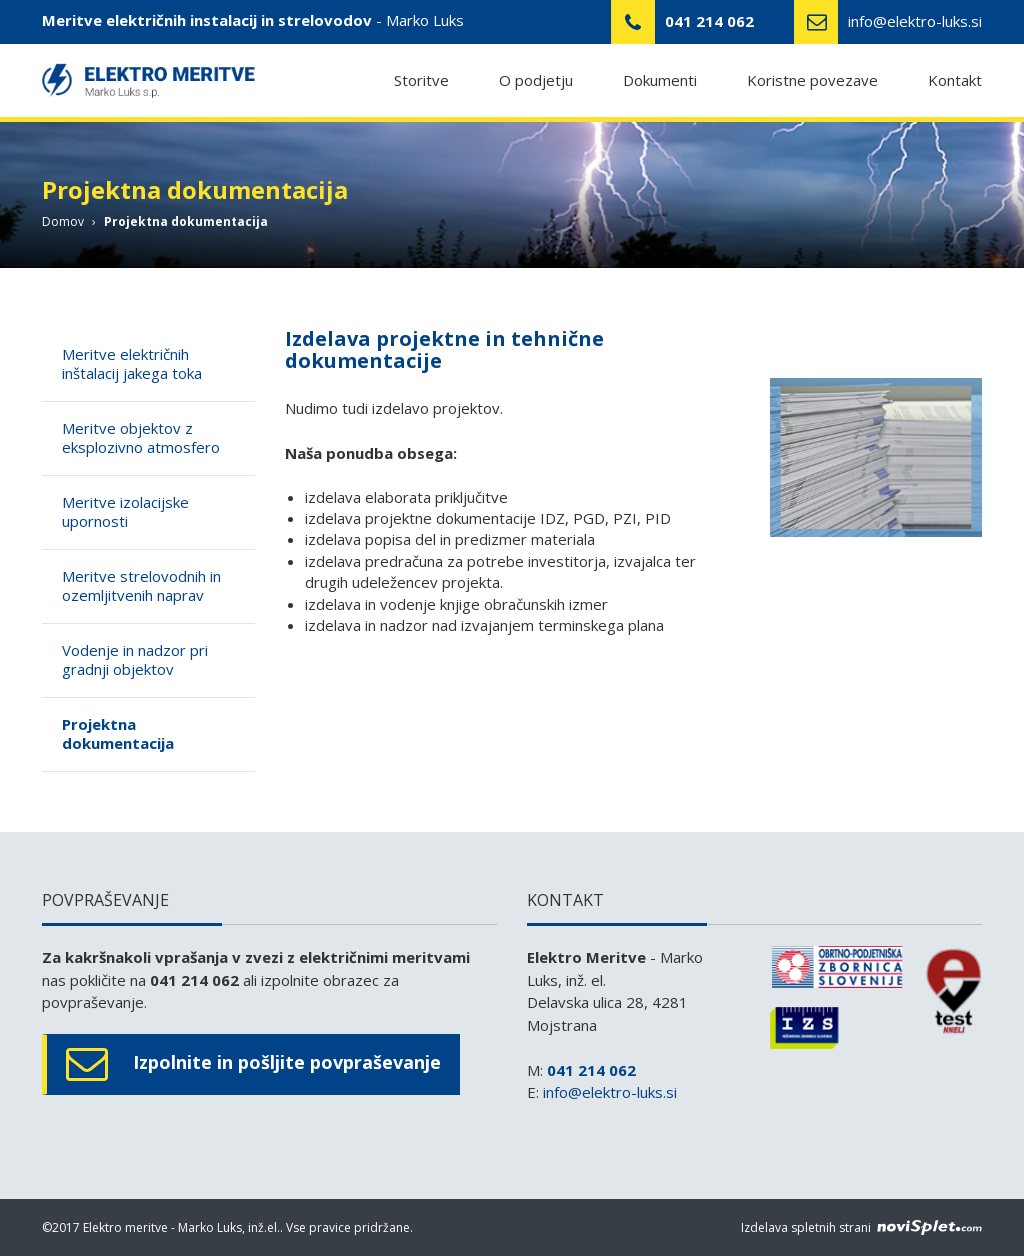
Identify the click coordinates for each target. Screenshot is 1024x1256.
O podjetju (536, 80)
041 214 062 (591, 1070)
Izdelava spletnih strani (861, 1227)
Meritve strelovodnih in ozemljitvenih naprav (141, 586)
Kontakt (955, 80)
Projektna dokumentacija (118, 734)
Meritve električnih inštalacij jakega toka (132, 364)
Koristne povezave (812, 80)
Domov (63, 221)
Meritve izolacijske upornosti (125, 512)
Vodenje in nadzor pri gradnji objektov (135, 660)
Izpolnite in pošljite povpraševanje (253, 1064)
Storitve (421, 80)
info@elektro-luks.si (915, 21)
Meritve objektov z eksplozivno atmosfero (141, 438)
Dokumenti (660, 80)
